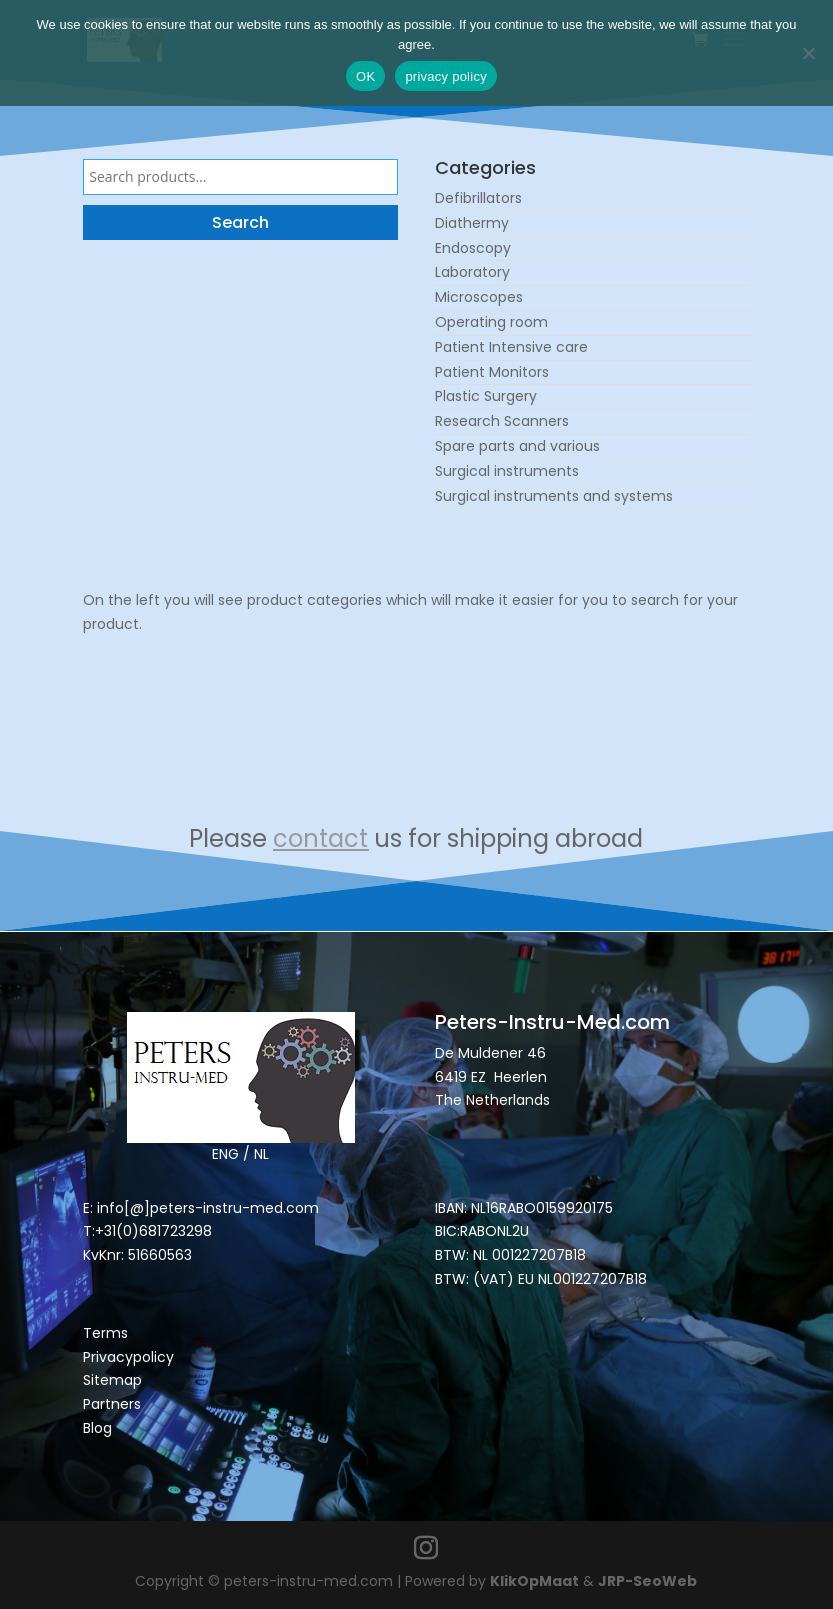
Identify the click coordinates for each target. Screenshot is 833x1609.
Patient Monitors (492, 372)
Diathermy (472, 223)
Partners (112, 1404)
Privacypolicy (128, 1357)
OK (365, 76)
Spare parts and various (517, 446)
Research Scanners (502, 421)
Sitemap (114, 1380)
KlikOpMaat (534, 1581)
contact (320, 838)
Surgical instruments (507, 471)
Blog (97, 1428)
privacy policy (446, 76)
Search (240, 222)
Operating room (491, 322)
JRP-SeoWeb (647, 1581)
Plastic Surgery (486, 396)
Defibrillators (478, 198)
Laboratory (472, 272)
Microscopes (479, 297)
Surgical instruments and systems (554, 496)
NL (261, 1154)
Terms (105, 1333)
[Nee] (808, 53)
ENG (225, 1154)
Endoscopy (473, 248)
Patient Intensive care (511, 347)
